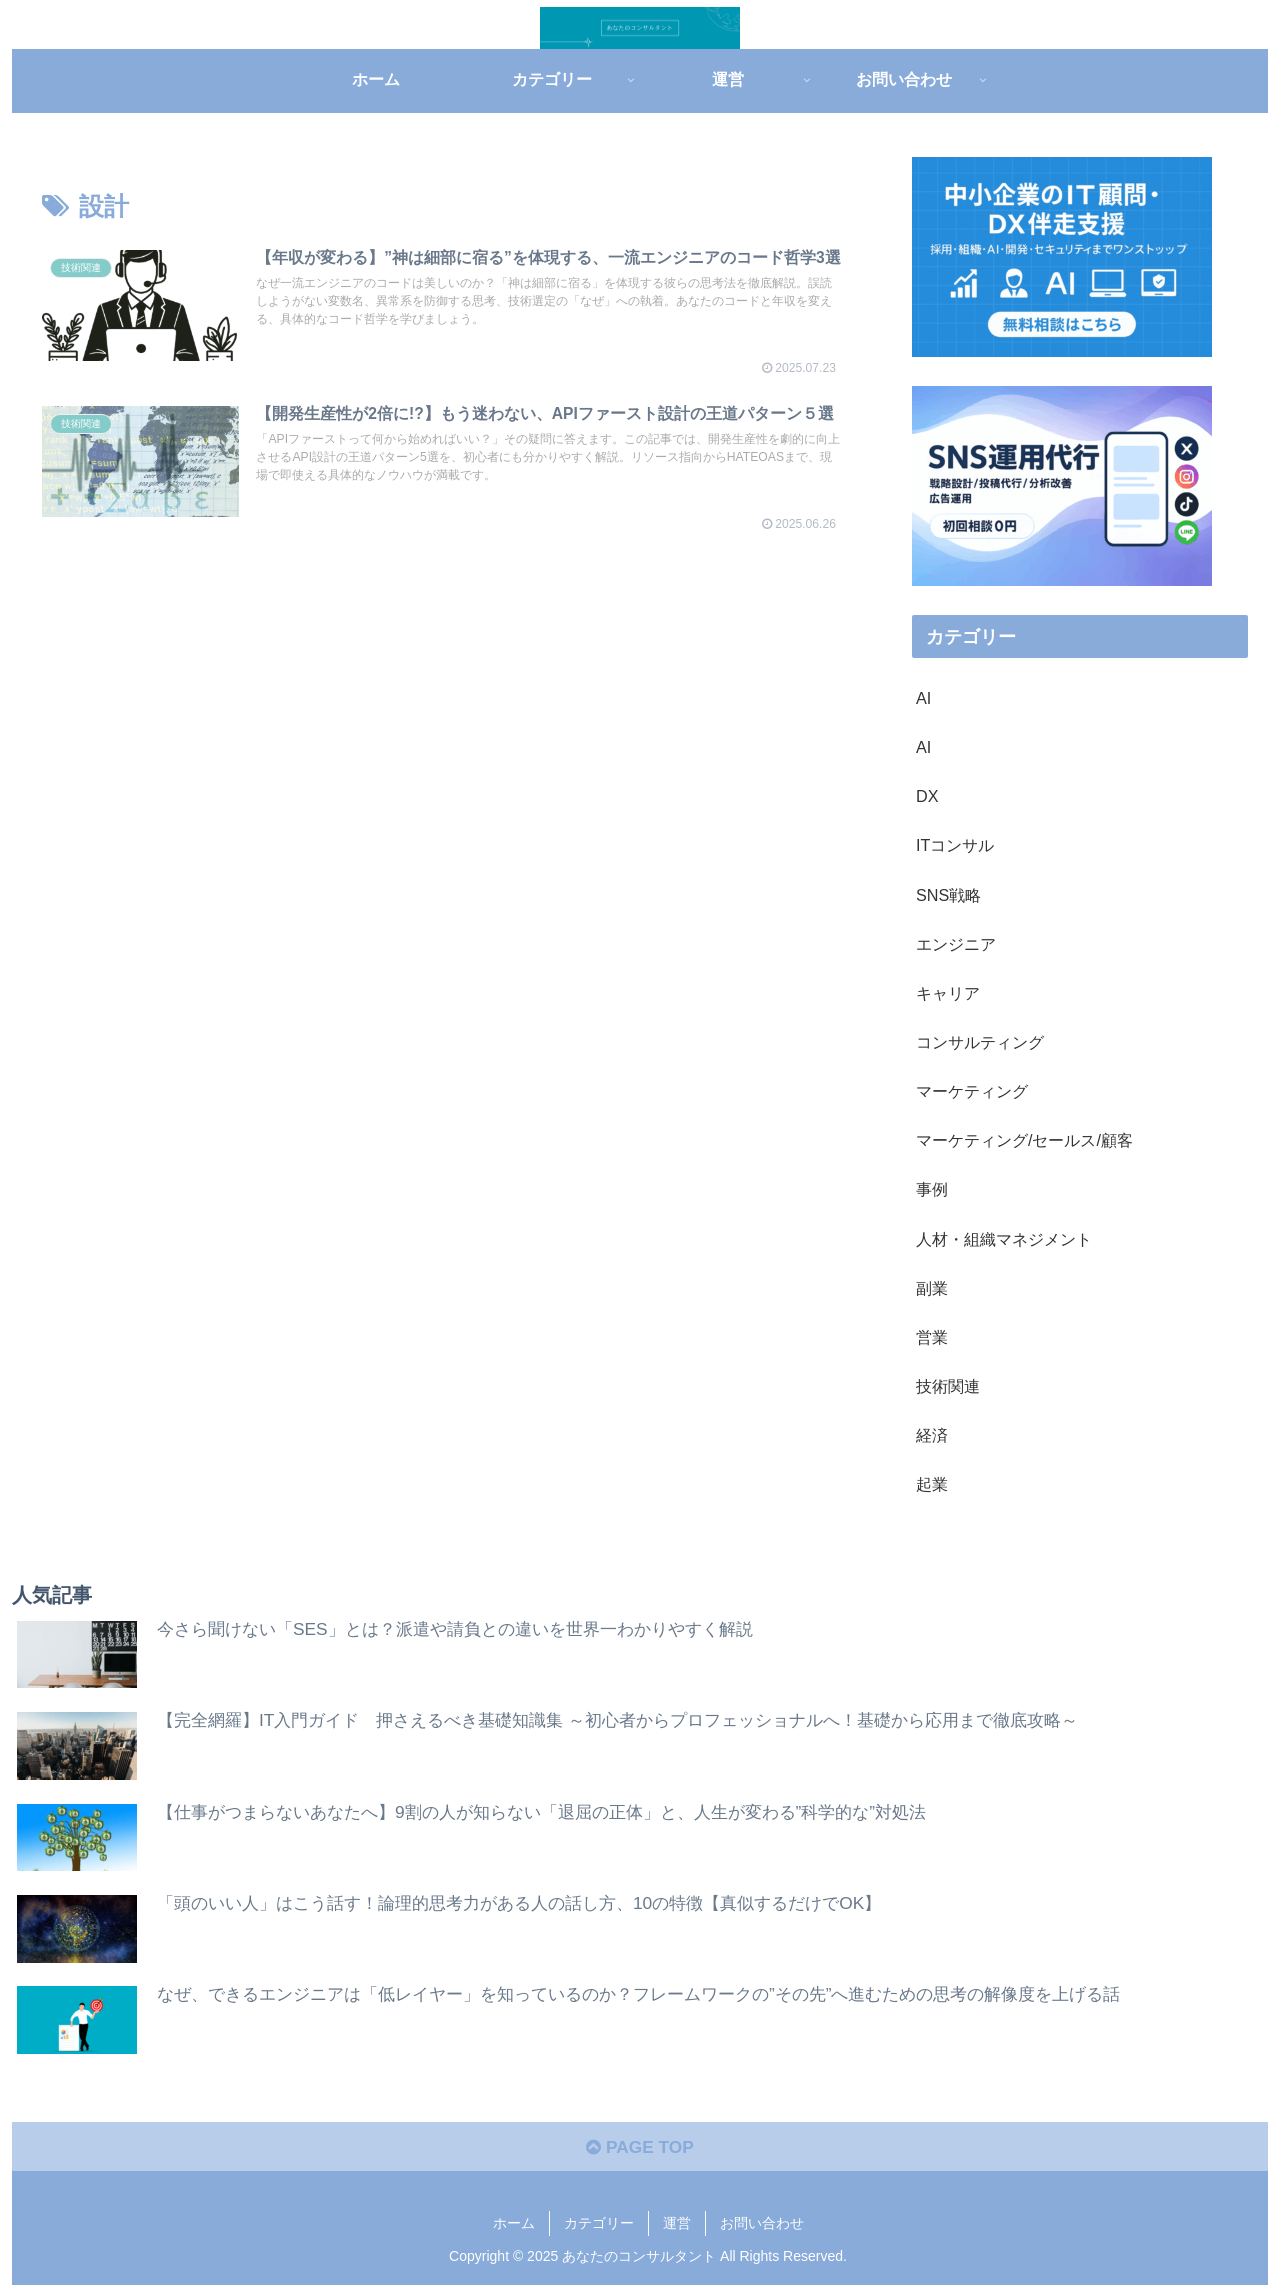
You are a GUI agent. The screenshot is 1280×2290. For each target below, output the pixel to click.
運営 (677, 2228)
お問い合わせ (762, 2228)
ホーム (514, 2228)
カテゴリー (599, 2228)
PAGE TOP (639, 2151)
